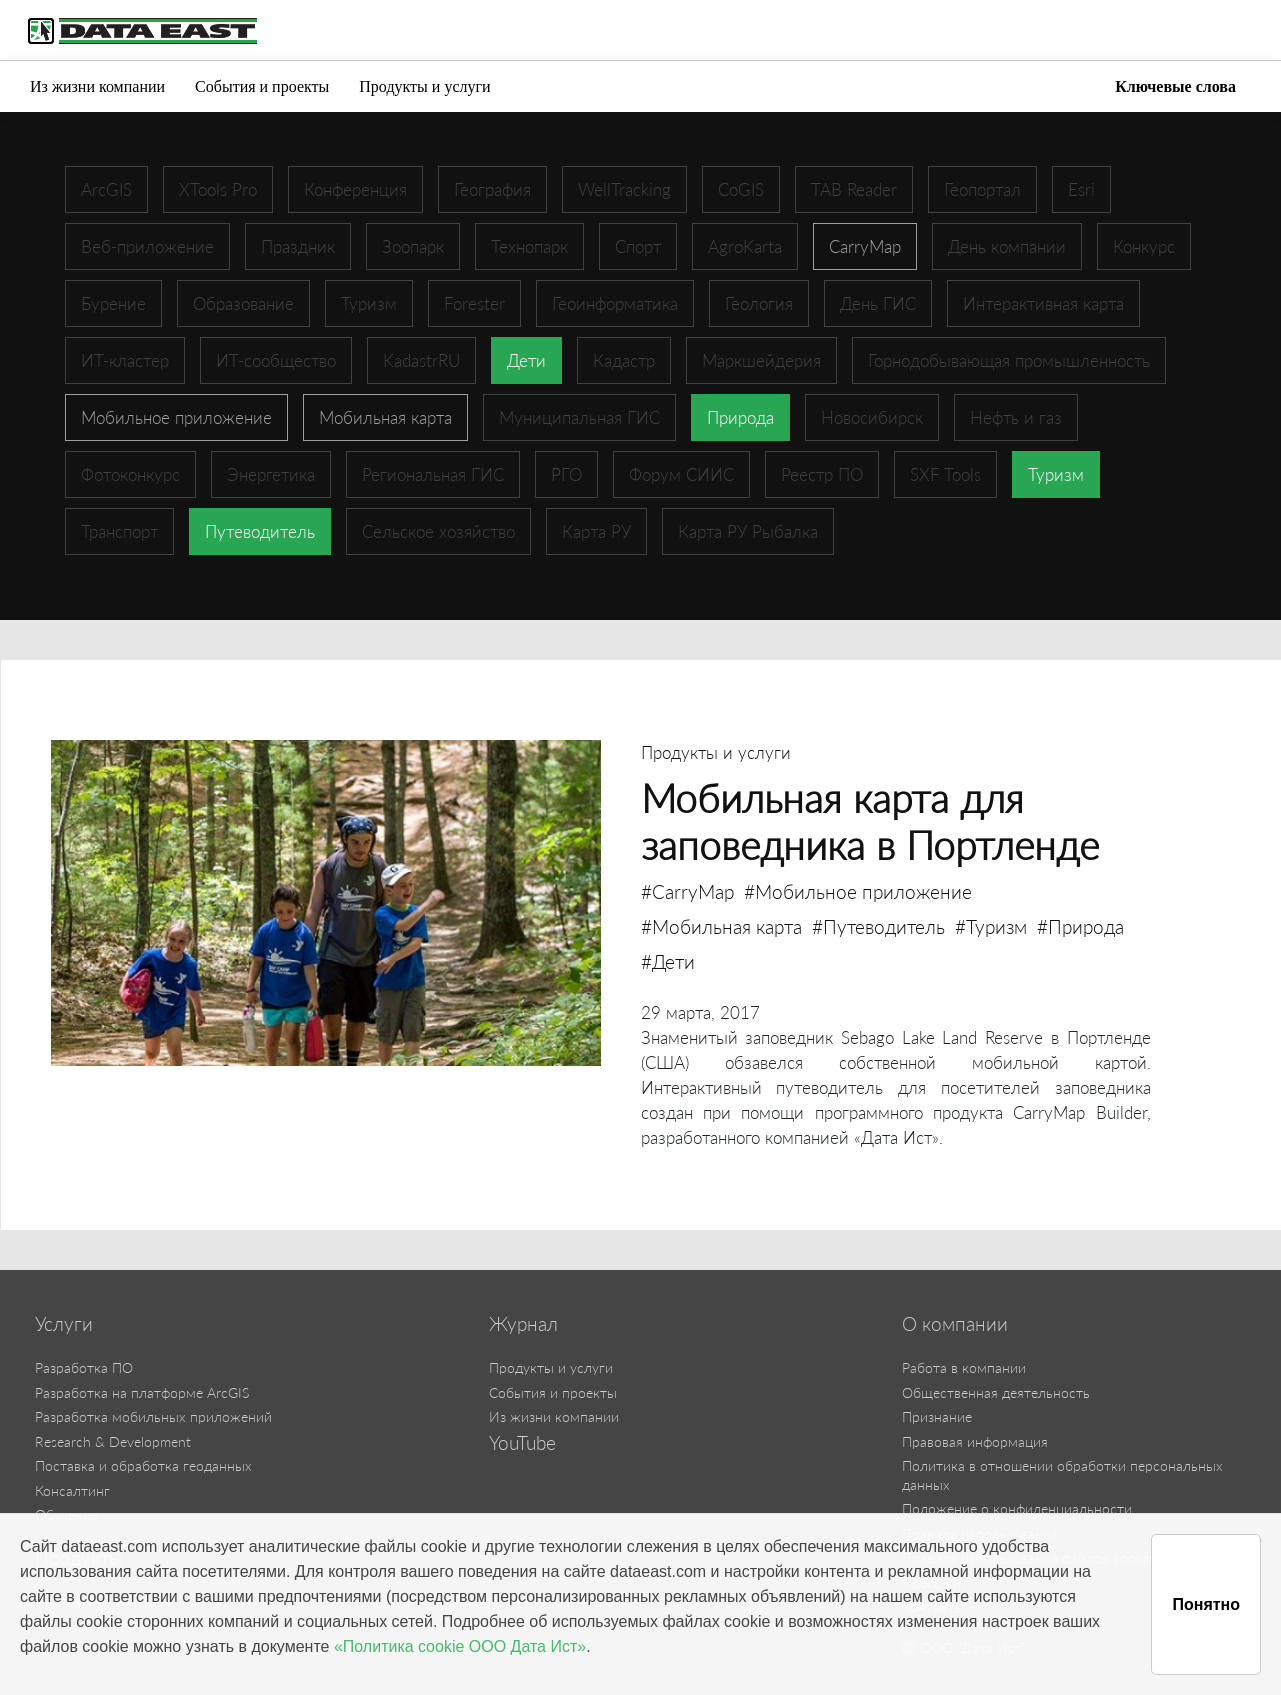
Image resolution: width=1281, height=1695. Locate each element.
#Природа (1080, 926)
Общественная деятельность (996, 1392)
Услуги (64, 1324)
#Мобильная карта (721, 926)
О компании (955, 1324)
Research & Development (113, 1441)
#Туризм (991, 926)
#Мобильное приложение (858, 891)
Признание (937, 1416)
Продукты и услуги (424, 86)
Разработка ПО (84, 1367)
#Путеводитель (878, 926)
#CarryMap (687, 891)
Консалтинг (72, 1490)
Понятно (1206, 1604)
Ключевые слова (1175, 86)
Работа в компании (964, 1367)
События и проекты (262, 86)
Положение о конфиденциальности (1017, 1508)
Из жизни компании (97, 86)
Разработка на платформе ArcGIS (142, 1392)
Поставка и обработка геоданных (143, 1465)
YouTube (522, 1443)
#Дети (668, 961)
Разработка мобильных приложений (153, 1416)
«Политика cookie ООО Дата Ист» (460, 1646)
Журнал (523, 1324)
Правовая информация (975, 1441)
